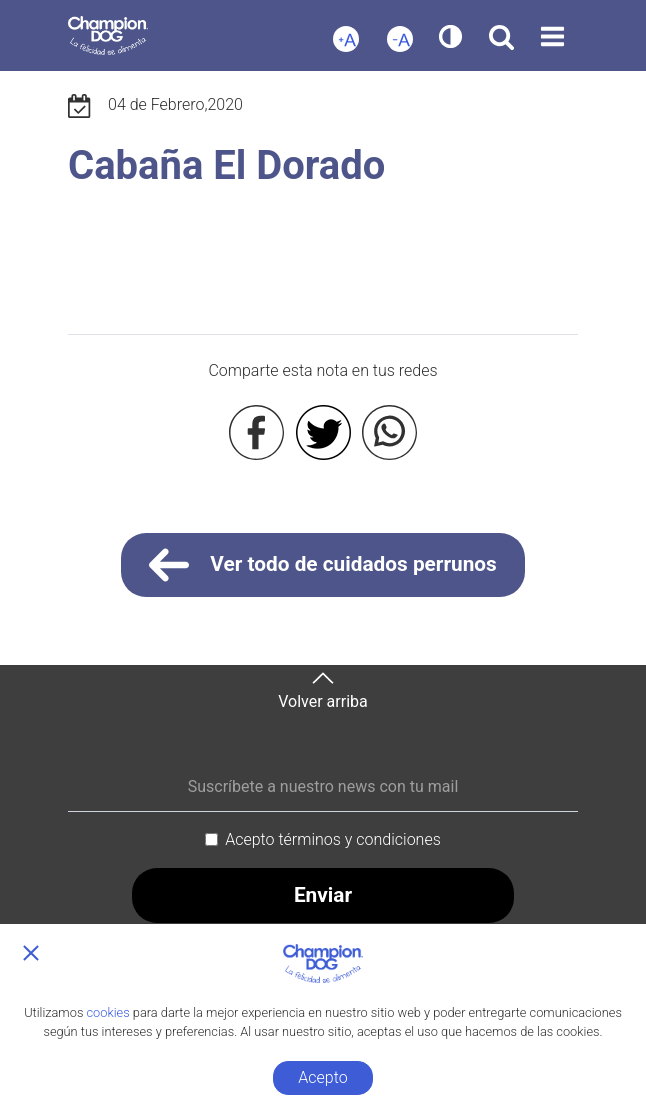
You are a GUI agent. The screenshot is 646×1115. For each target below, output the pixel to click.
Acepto (322, 1077)
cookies (108, 1012)
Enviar (323, 895)
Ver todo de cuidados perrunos (323, 565)
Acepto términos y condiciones (333, 839)
